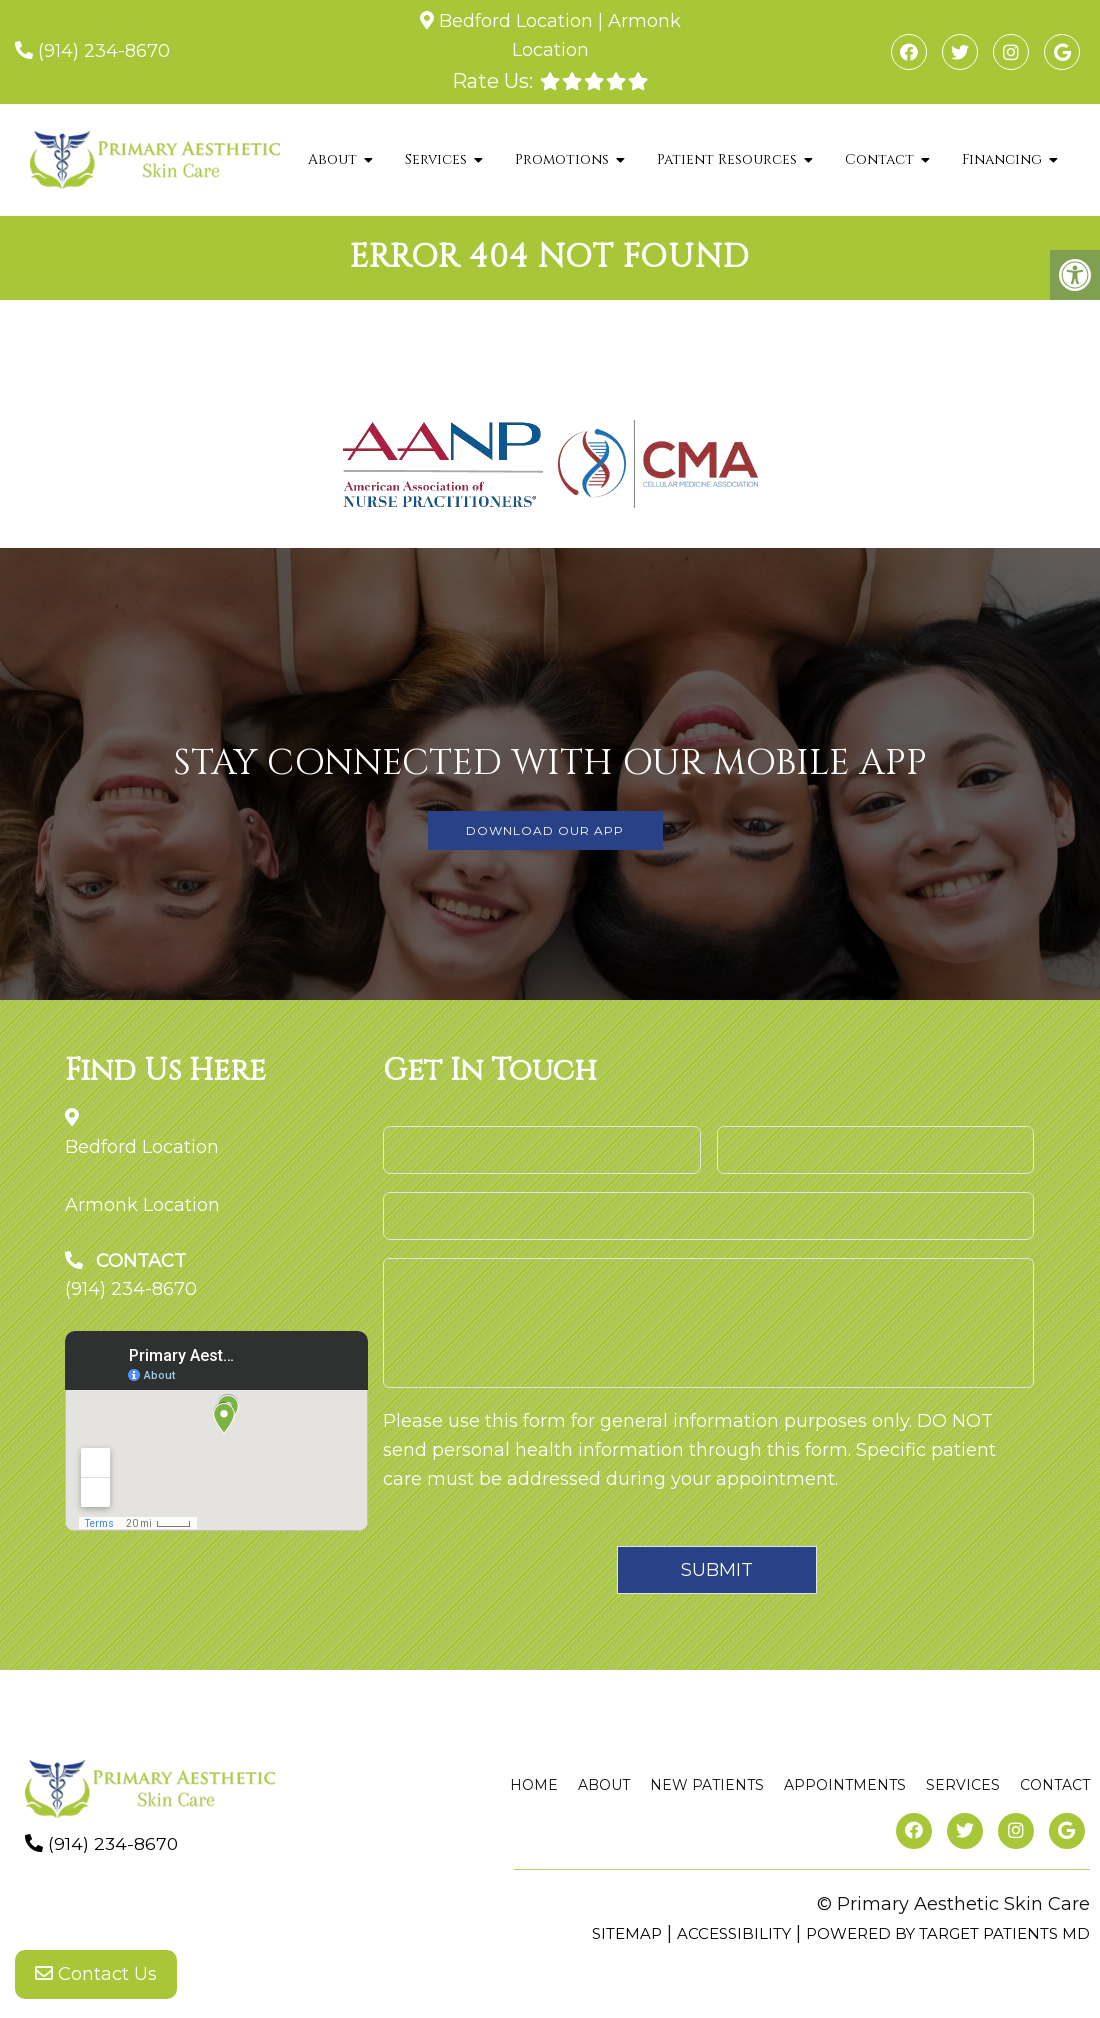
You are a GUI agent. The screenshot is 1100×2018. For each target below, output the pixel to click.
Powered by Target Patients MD (948, 1933)
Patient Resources (727, 159)
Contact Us (96, 1978)
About (332, 159)
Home (534, 1785)
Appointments (845, 1785)
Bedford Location (516, 21)
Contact (879, 159)
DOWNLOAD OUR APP (545, 830)
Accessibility (734, 1933)
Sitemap (627, 1933)
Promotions (562, 159)
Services (436, 159)
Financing (1002, 159)
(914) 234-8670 (104, 51)
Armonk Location (142, 1205)
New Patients (707, 1785)
